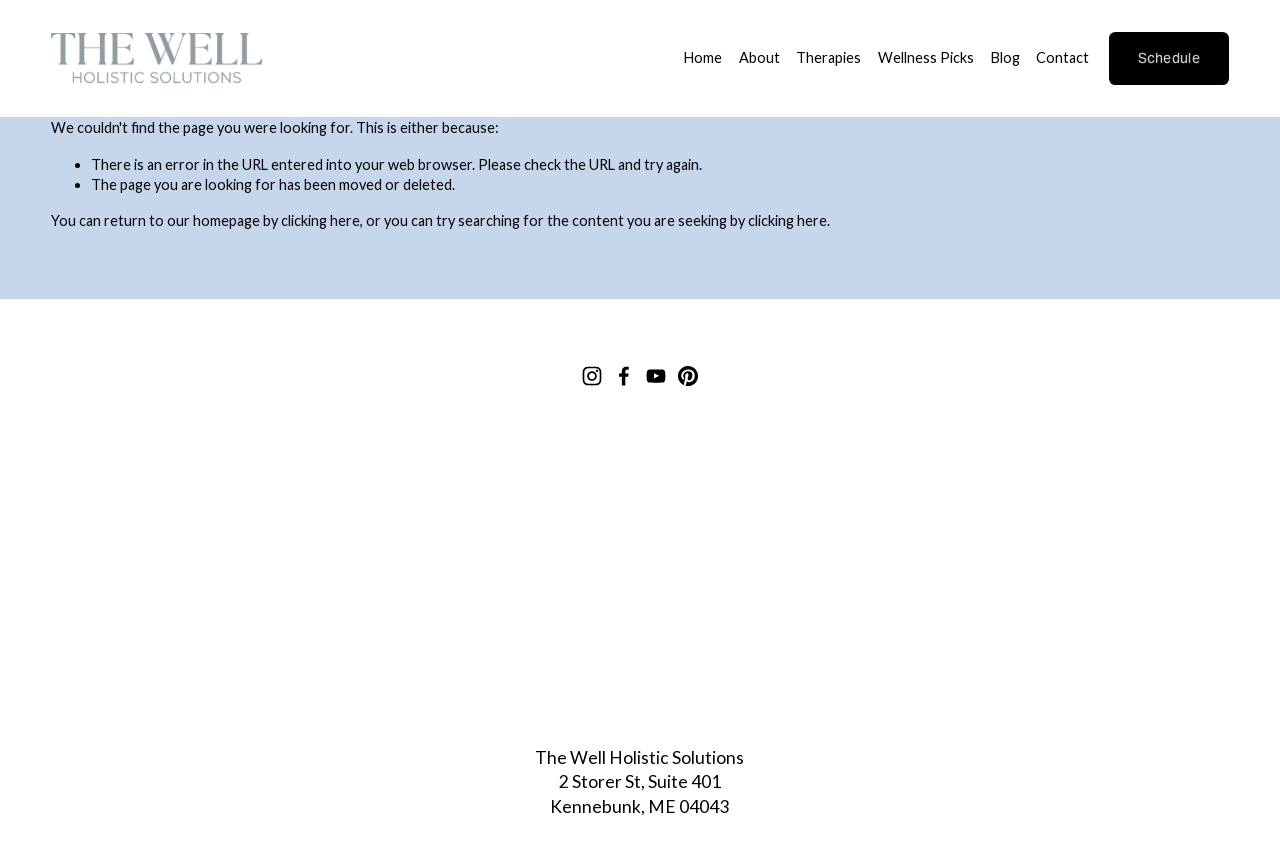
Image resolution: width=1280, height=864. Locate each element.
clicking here (320, 220)
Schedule (1169, 58)
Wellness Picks (926, 57)
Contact (1062, 57)
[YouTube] (656, 376)
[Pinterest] (688, 376)
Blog (1005, 57)
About (759, 57)
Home (703, 57)
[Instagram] (592, 376)
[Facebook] (624, 376)
